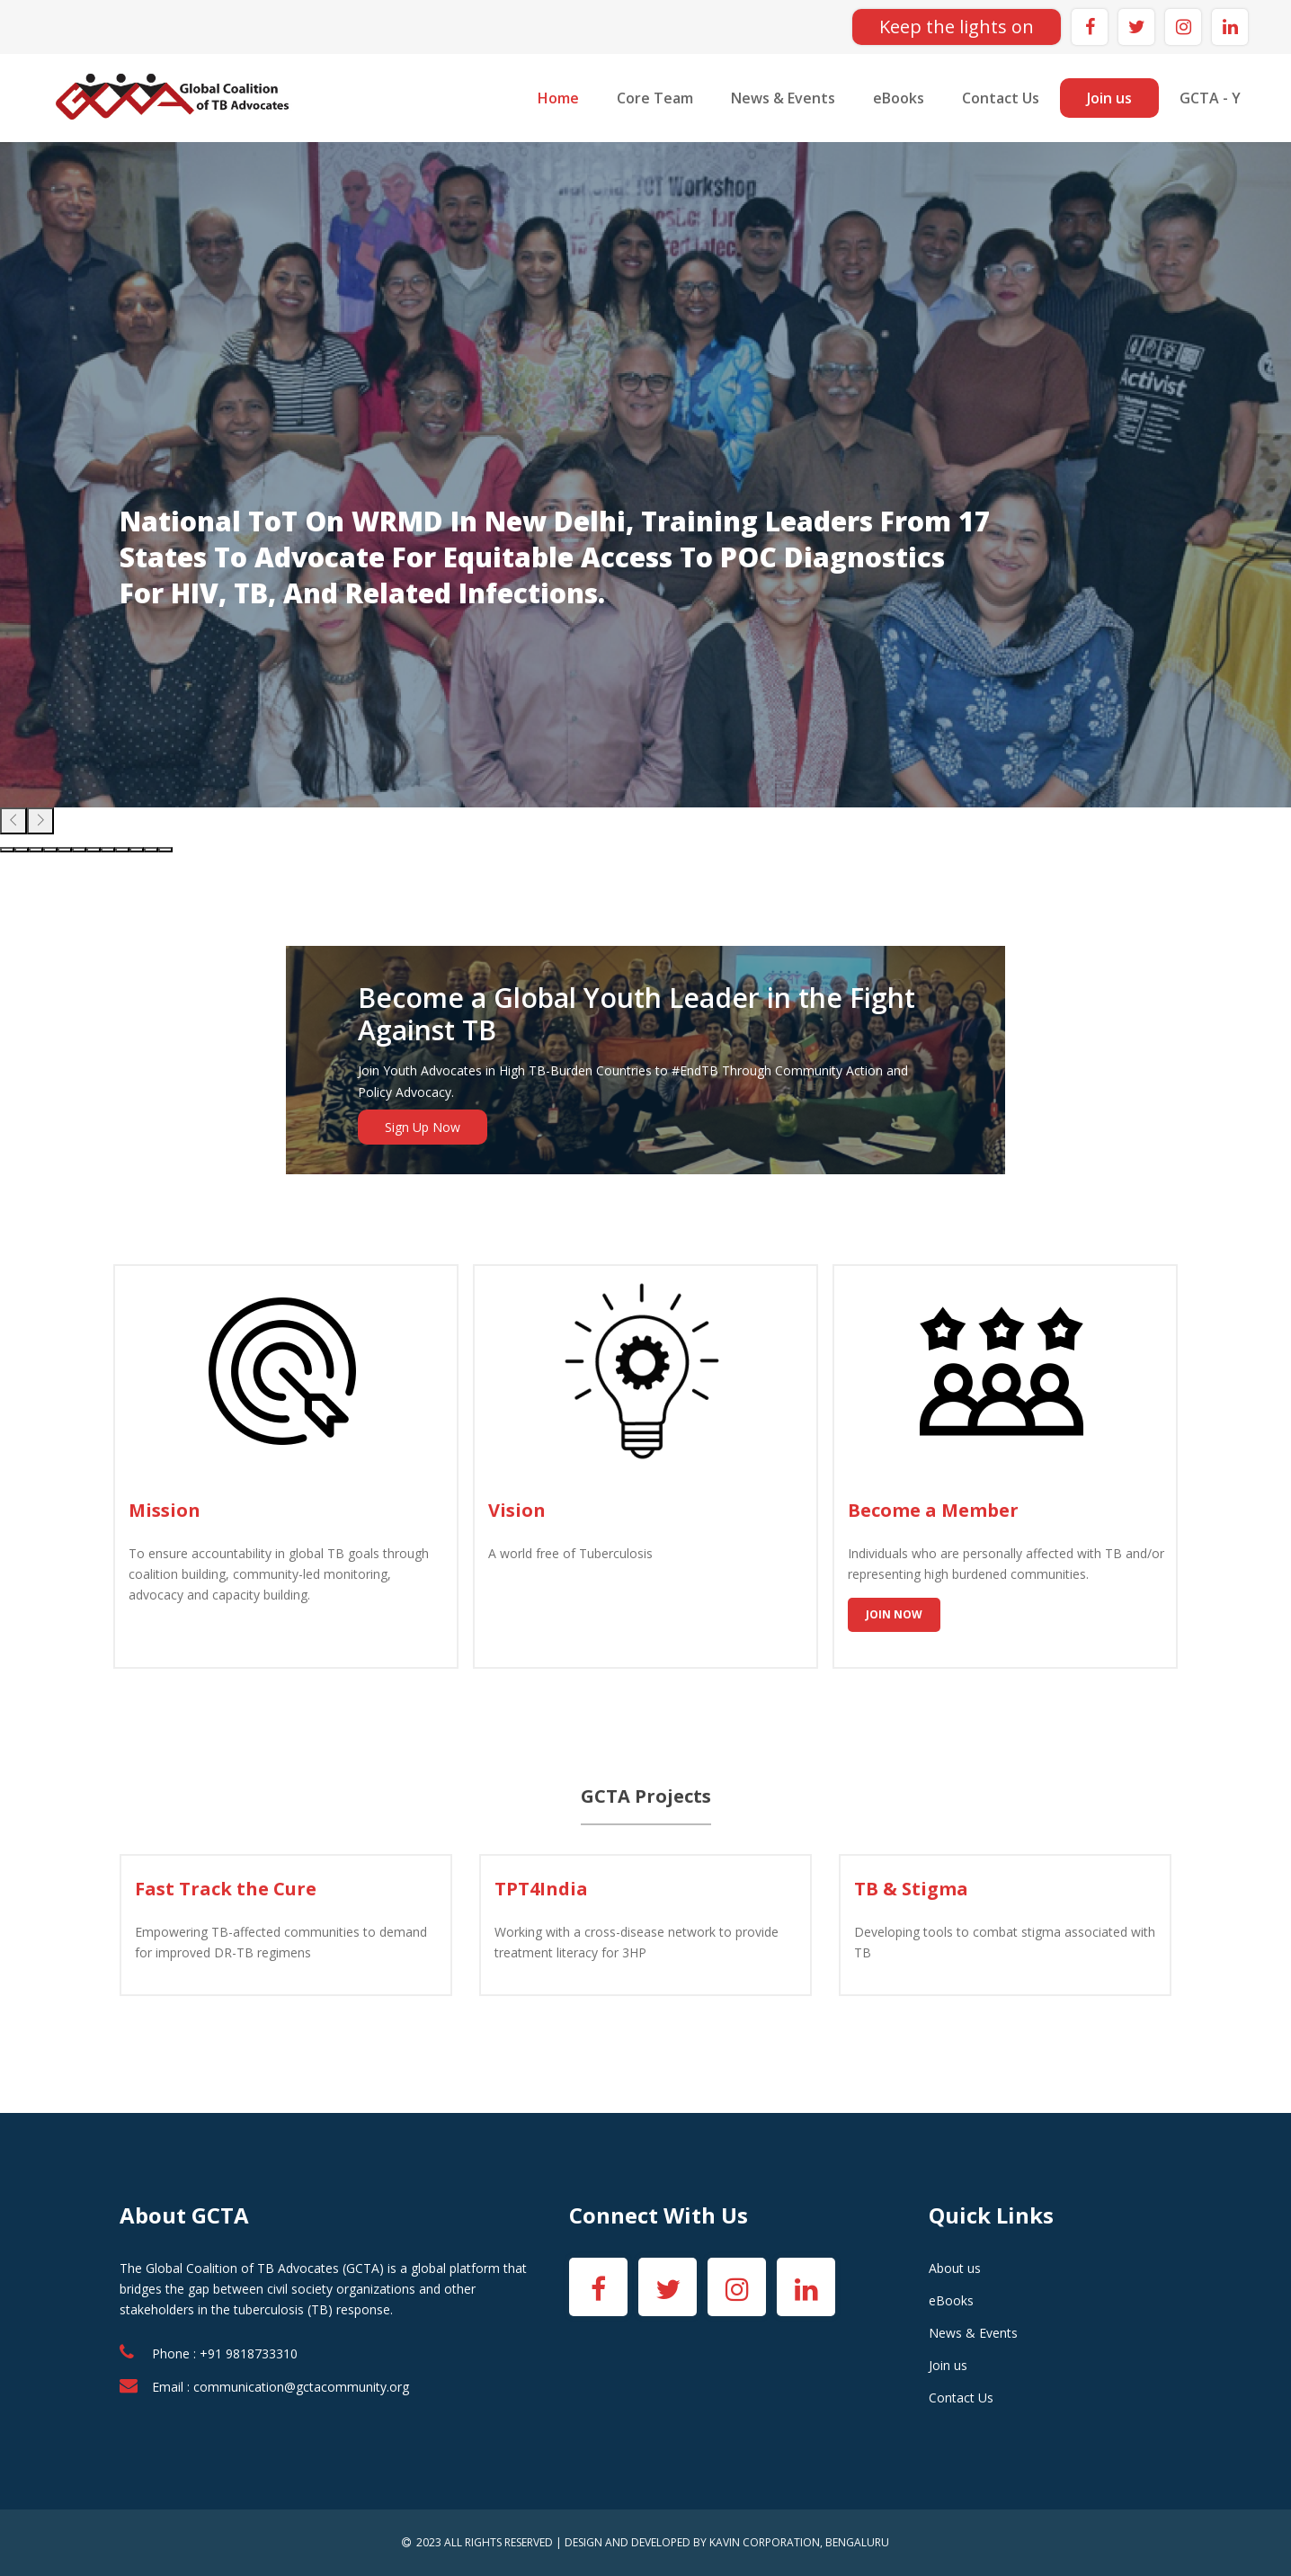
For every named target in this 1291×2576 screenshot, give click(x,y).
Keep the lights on (956, 26)
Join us (1109, 98)
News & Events (783, 98)
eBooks (898, 98)
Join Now (894, 1614)
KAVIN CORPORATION (764, 2542)
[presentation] (13, 820)
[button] (7, 849)
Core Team (655, 98)
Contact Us (1000, 98)
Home (558, 98)
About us (955, 2268)
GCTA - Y (1210, 98)
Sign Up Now (422, 1127)
